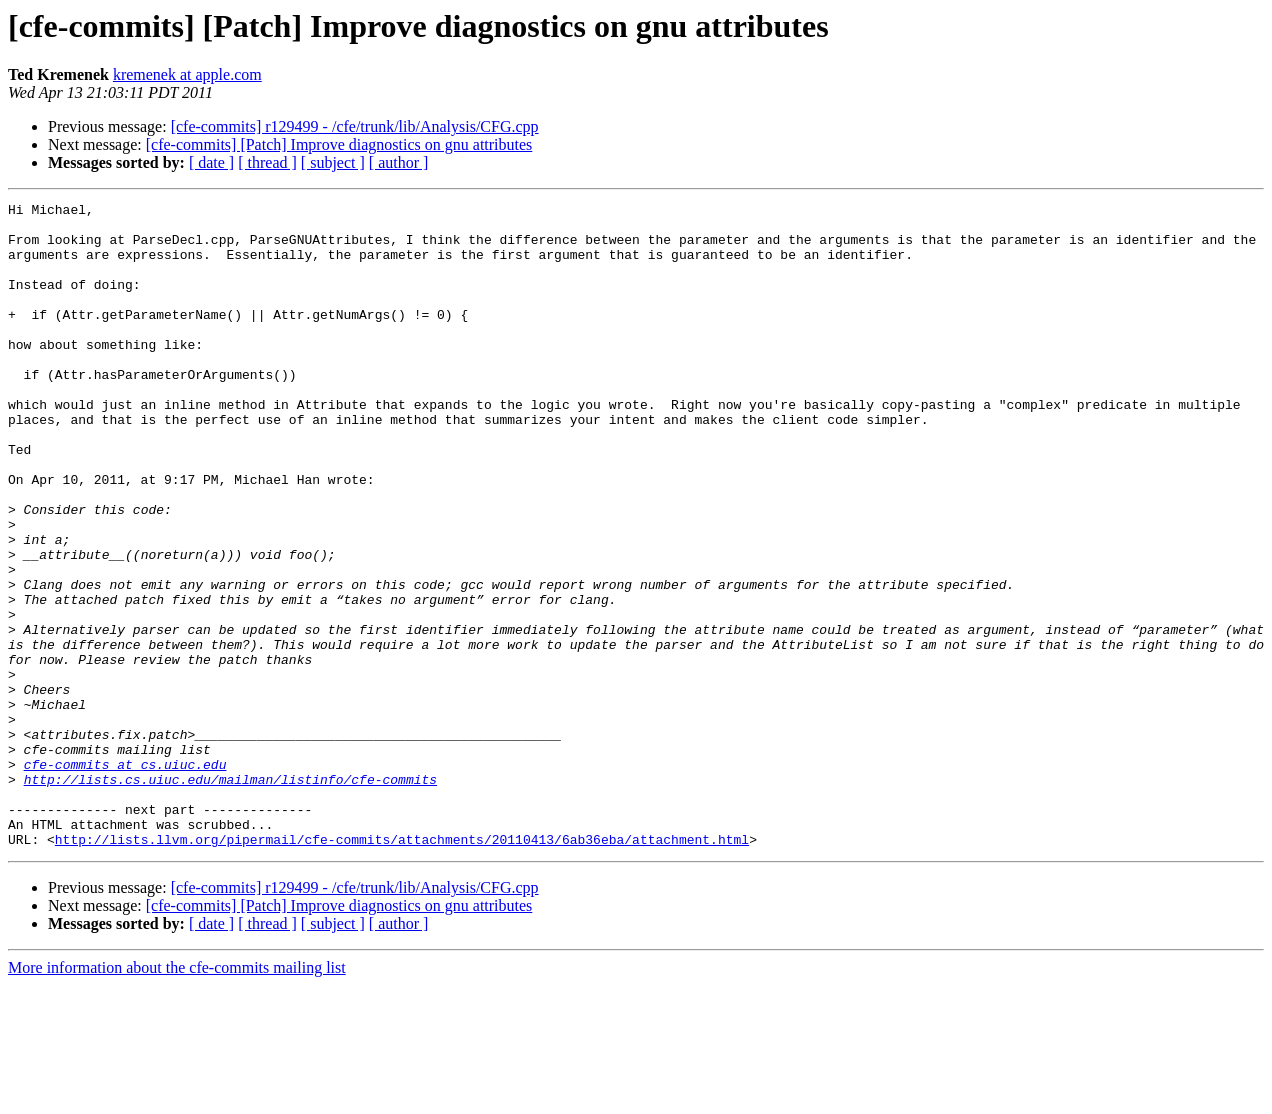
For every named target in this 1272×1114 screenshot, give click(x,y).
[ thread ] (267, 162)
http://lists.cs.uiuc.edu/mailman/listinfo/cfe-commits (230, 896)
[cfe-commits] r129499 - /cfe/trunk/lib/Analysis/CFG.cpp (355, 126)
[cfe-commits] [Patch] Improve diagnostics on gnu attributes (339, 144)
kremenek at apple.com (187, 74)
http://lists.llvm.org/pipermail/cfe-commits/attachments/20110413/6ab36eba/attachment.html (402, 968)
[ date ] (211, 162)
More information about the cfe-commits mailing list (177, 1096)
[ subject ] (333, 162)
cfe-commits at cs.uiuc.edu (125, 878)
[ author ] (399, 162)
